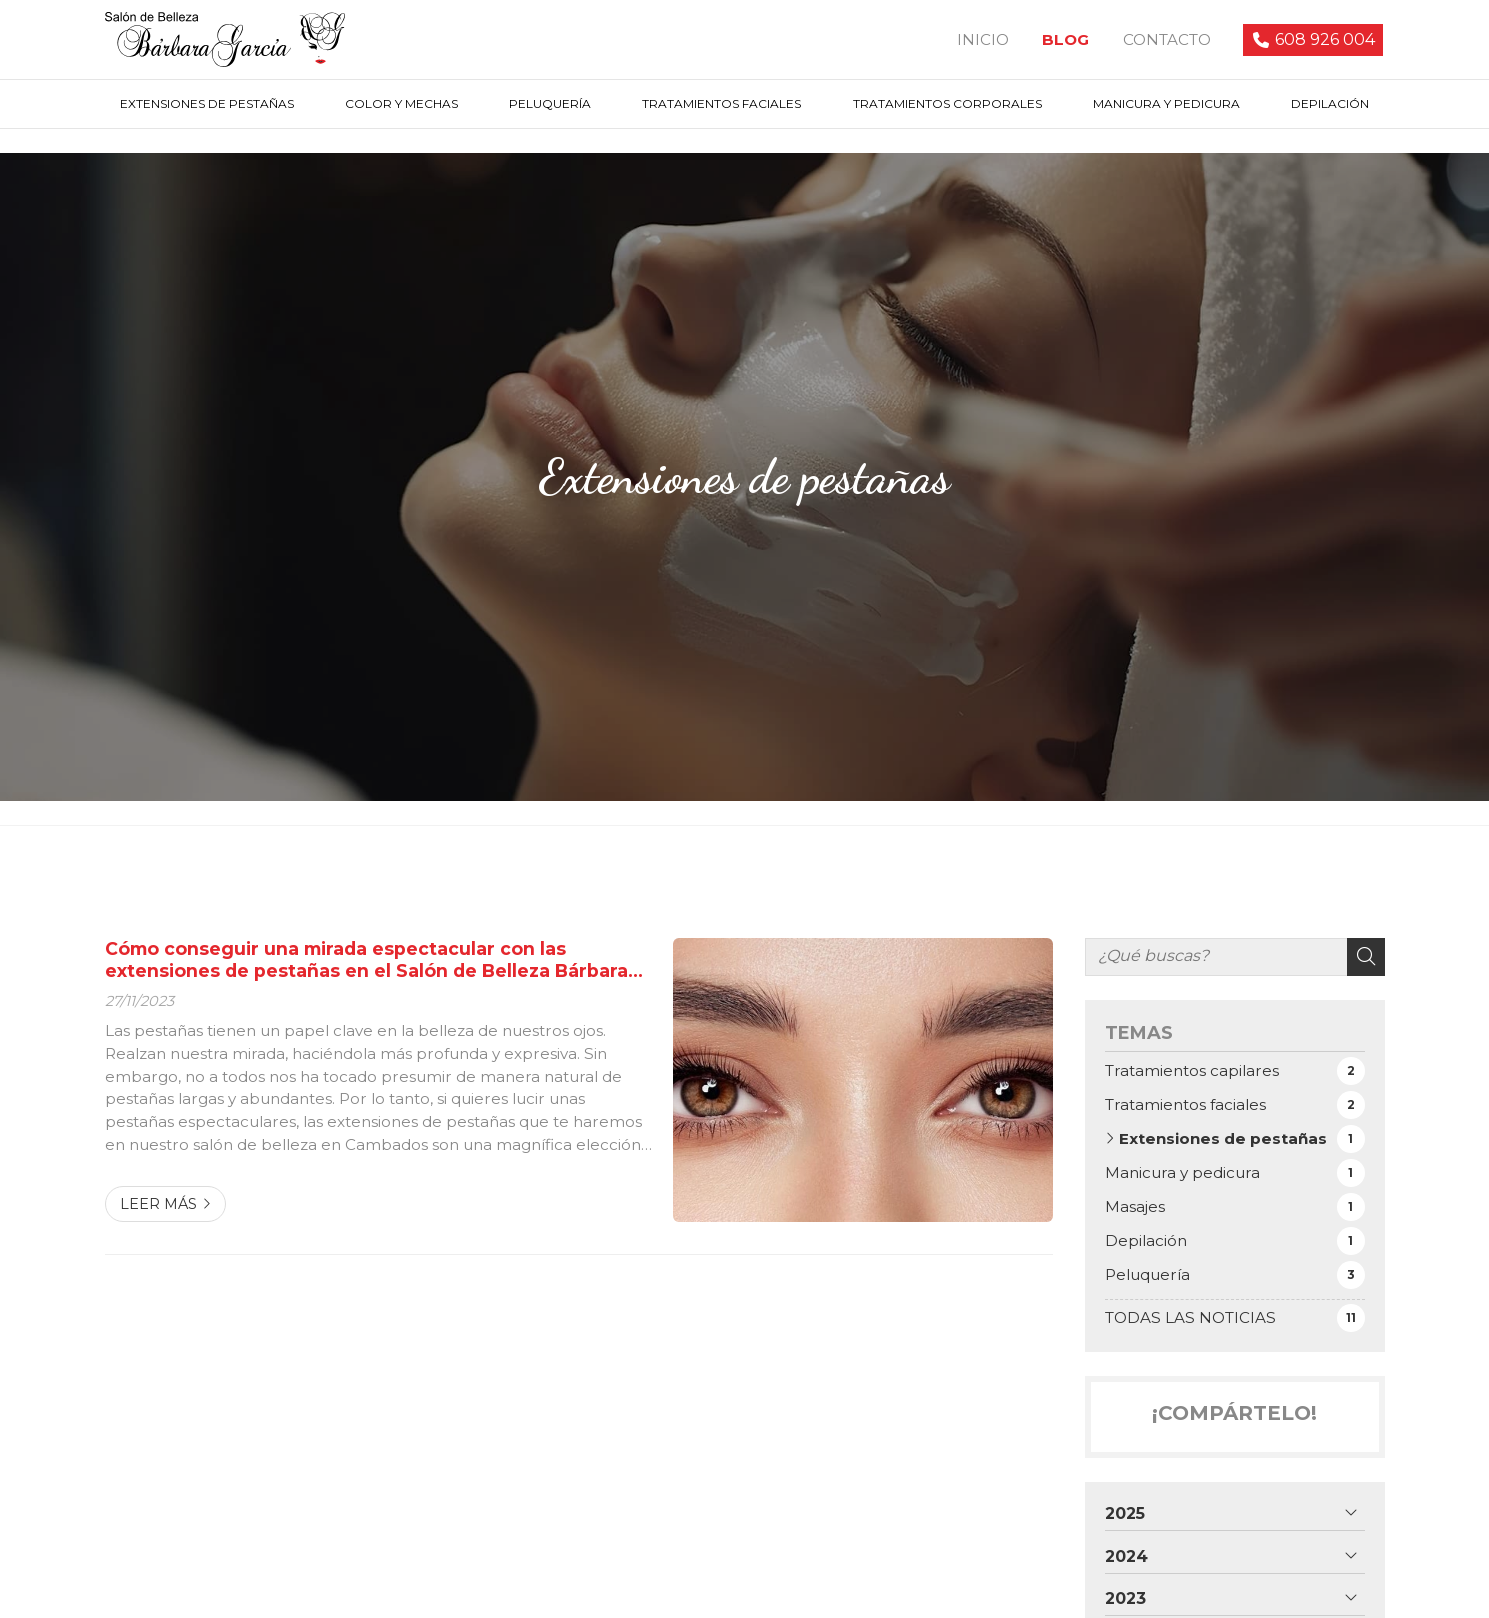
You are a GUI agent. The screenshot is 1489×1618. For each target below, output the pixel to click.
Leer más (158, 1207)
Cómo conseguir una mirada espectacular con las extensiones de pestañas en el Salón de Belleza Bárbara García (366, 963)
